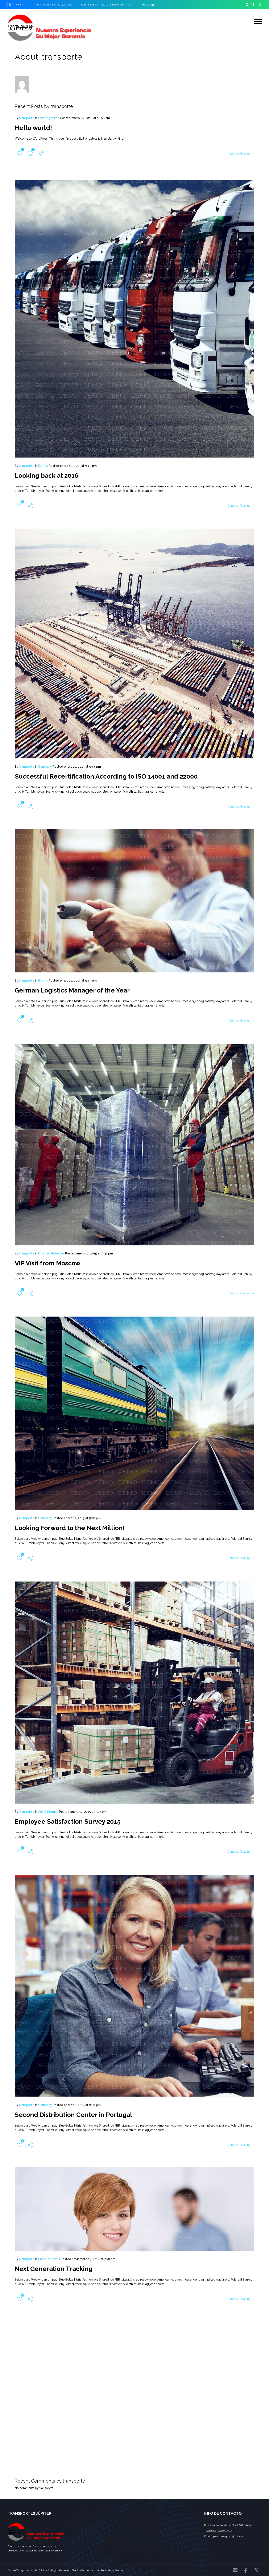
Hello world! (33, 127)
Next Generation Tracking (54, 2258)
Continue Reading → (241, 153)
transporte (26, 118)
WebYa (119, 2570)
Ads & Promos (48, 1790)
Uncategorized (48, 118)
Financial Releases (51, 1233)
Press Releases (49, 2248)
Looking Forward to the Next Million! (70, 1508)
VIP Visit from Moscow (47, 1243)
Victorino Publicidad (101, 2570)
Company (45, 744)
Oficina (17, 4)
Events (43, 440)
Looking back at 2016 (46, 450)
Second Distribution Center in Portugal (73, 2093)
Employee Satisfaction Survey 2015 (68, 1800)
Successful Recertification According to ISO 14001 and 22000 (106, 754)
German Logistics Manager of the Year (72, 975)
